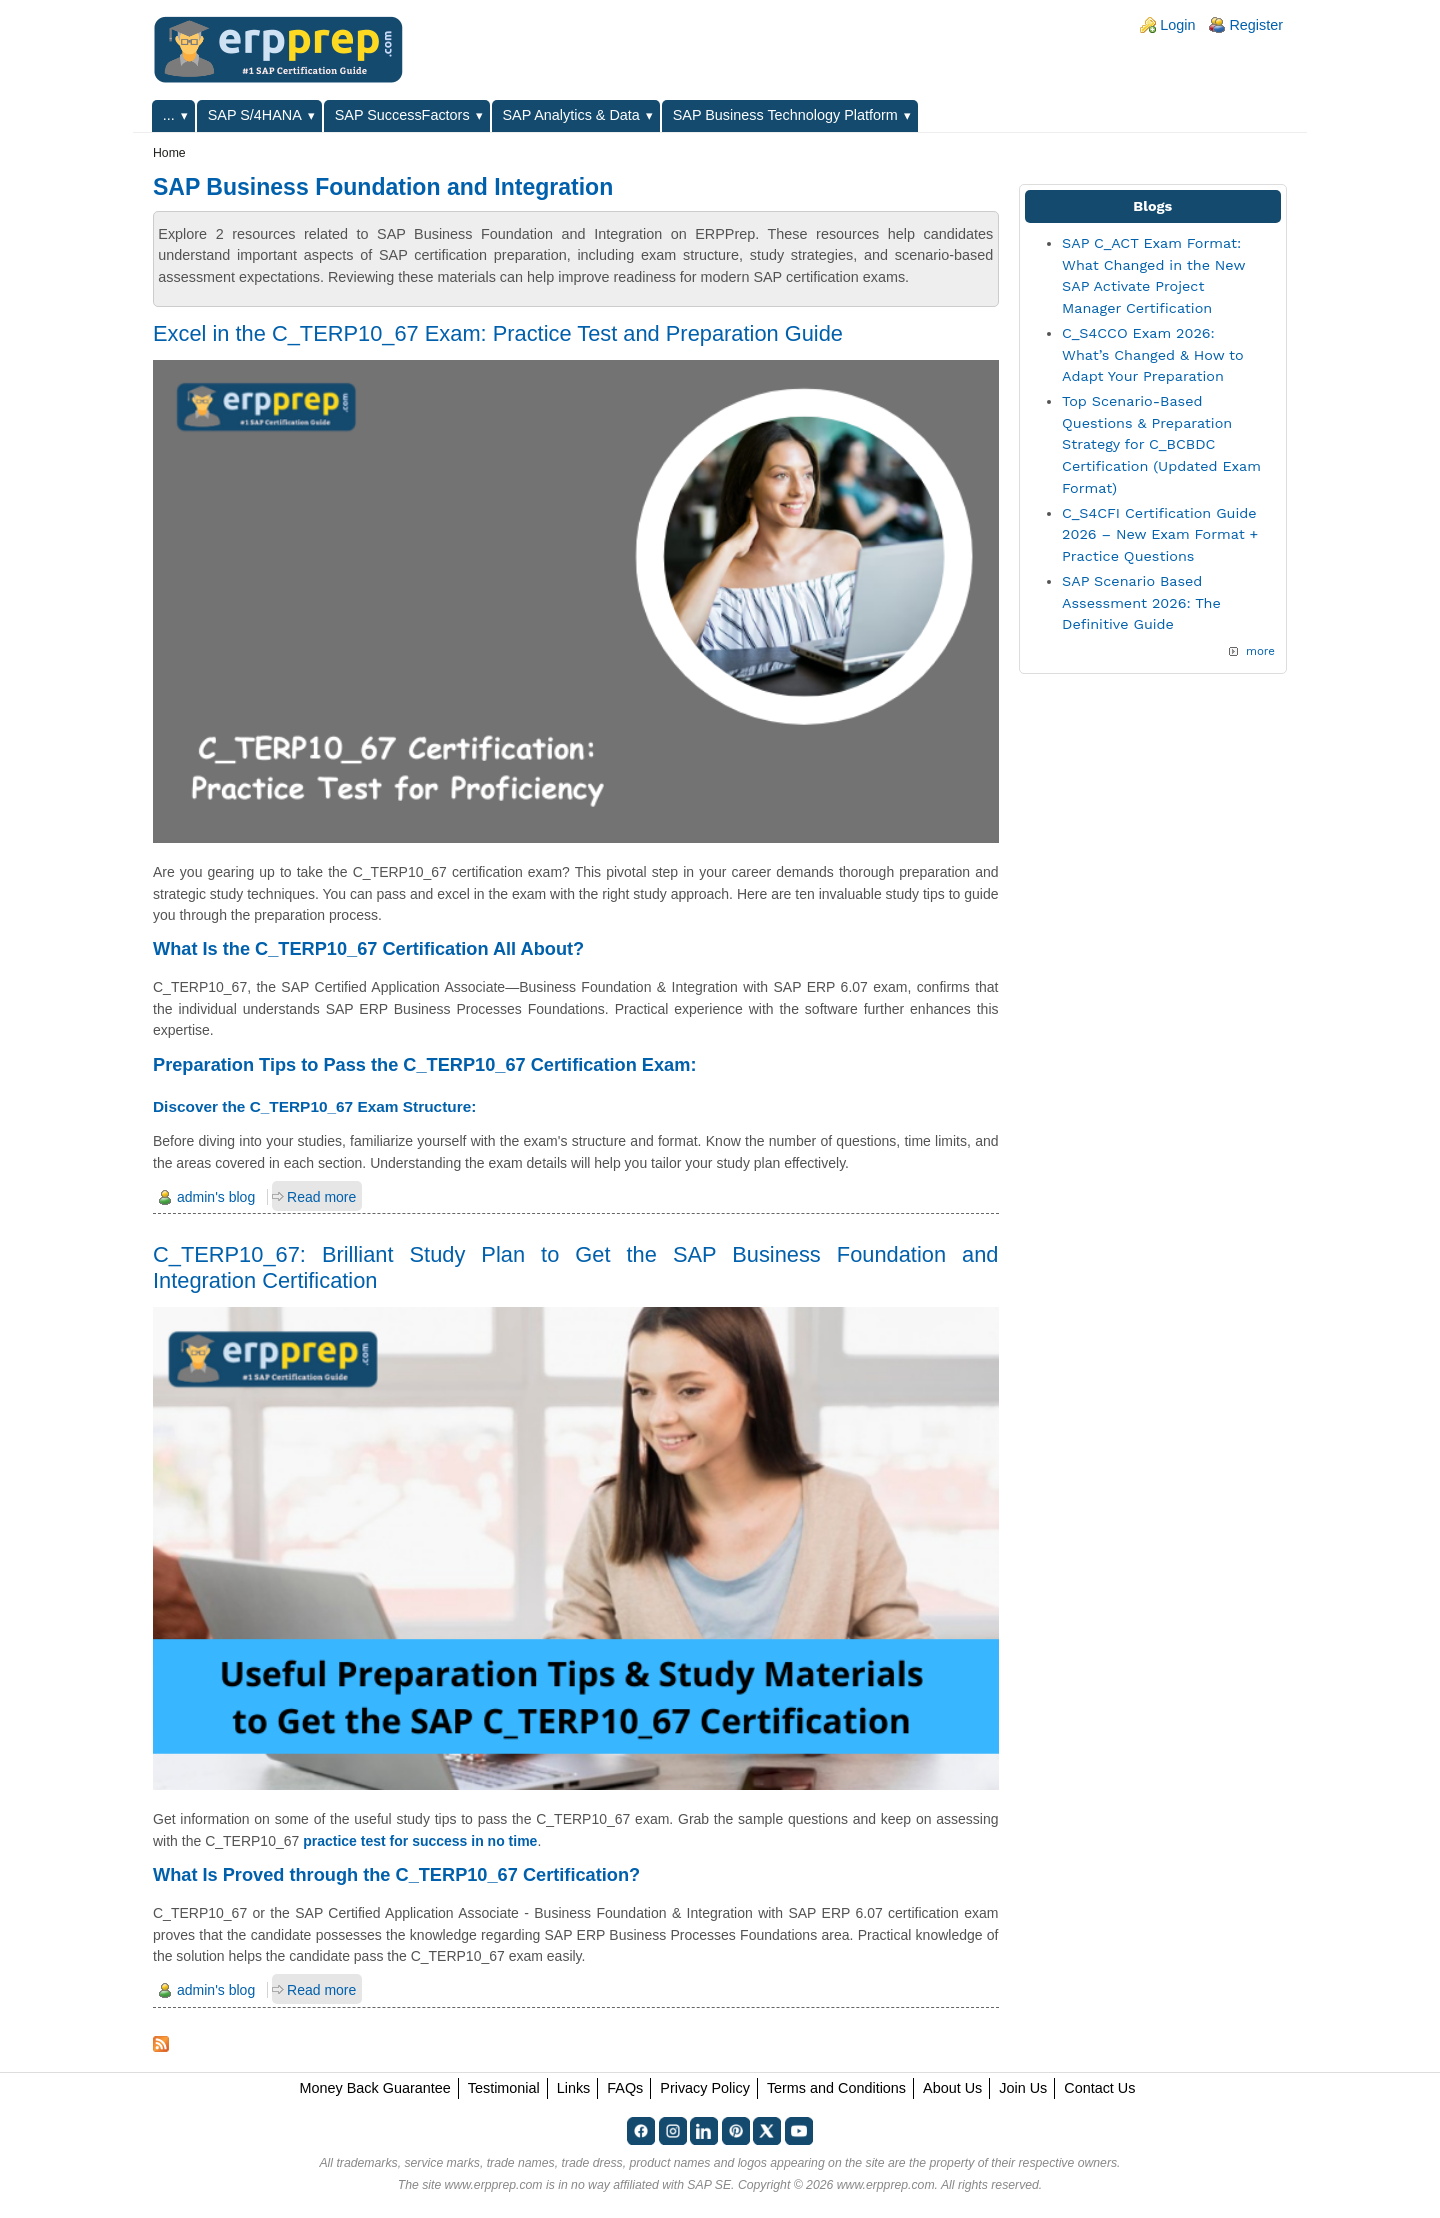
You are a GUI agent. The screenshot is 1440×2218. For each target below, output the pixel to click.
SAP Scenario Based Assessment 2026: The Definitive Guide (1141, 602)
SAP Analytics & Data (571, 115)
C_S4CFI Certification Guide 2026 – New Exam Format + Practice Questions (1160, 534)
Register (1256, 25)
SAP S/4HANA (255, 115)
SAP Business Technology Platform (785, 115)
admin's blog (216, 1197)
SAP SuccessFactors (402, 115)
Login (1177, 25)
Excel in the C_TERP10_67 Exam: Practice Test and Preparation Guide (498, 333)
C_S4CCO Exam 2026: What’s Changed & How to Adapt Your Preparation (1153, 354)
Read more (321, 1197)
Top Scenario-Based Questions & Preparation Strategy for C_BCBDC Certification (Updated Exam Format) (1161, 444)
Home (169, 153)
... (169, 115)
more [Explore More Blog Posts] (1260, 651)
